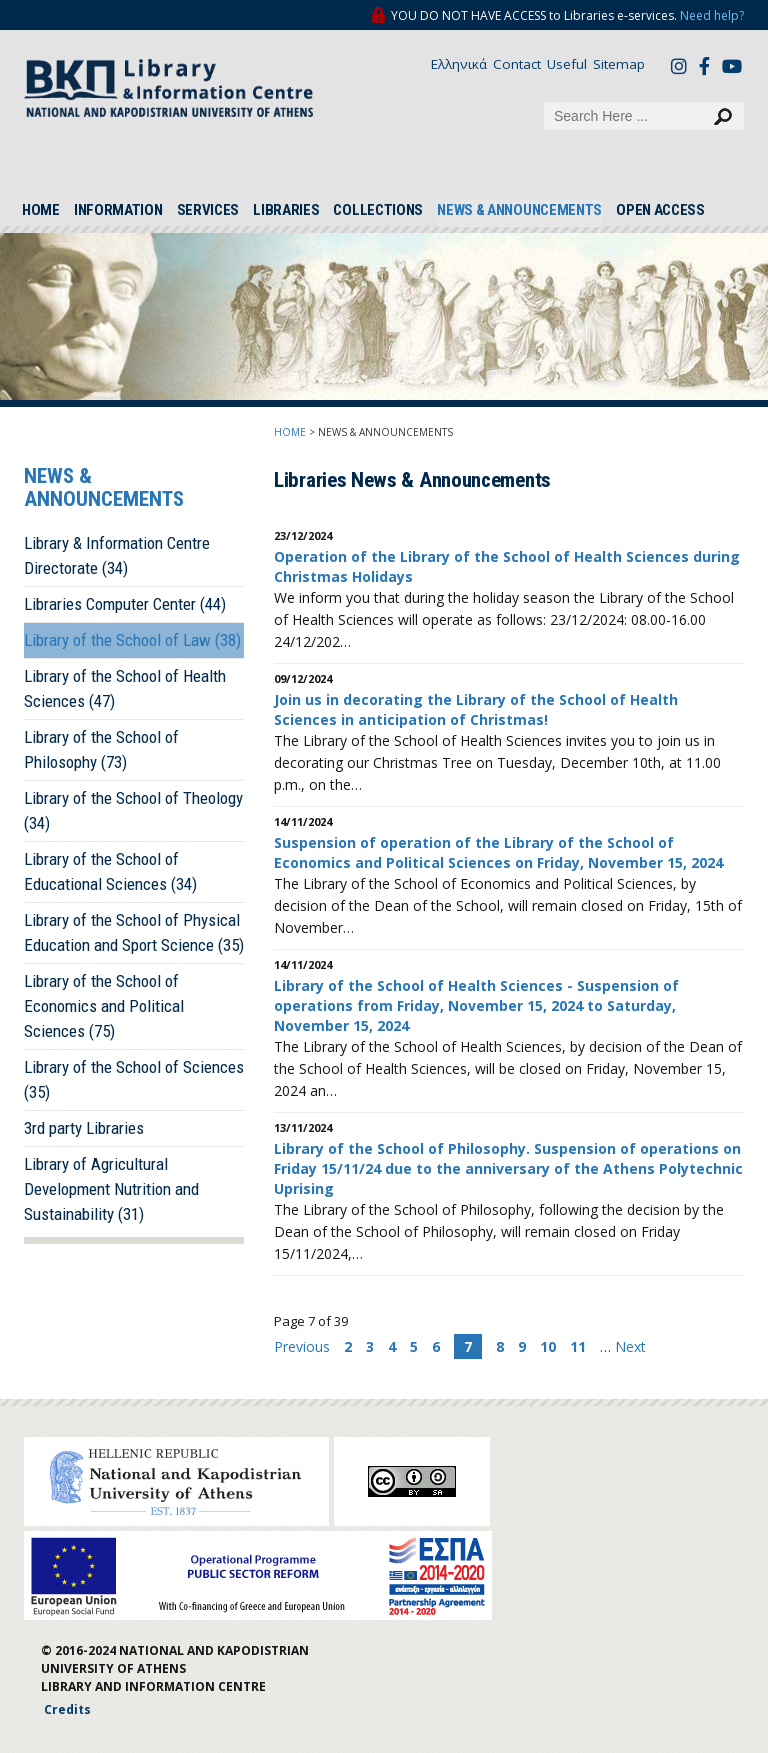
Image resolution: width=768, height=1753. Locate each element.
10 (548, 1346)
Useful (567, 64)
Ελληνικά (459, 64)
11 (578, 1346)
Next (630, 1346)
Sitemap (619, 64)
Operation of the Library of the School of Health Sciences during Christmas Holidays (507, 566)
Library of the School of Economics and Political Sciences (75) (104, 1006)
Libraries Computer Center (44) (125, 604)
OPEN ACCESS (660, 210)
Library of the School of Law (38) (132, 640)
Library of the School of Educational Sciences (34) (110, 871)
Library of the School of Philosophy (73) (101, 749)
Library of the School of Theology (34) (133, 810)
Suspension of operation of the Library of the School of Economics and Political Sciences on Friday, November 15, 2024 (498, 852)
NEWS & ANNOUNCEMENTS (519, 210)
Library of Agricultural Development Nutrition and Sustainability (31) (111, 1189)
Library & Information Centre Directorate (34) (117, 555)
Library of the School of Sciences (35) (134, 1079)
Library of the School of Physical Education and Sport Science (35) (134, 932)
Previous (304, 1346)
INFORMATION (118, 210)
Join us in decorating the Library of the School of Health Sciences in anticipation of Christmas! (476, 709)
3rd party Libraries (84, 1128)
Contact (517, 64)
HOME (41, 210)
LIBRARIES (286, 210)
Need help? (712, 15)
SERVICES (208, 210)
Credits (67, 1709)
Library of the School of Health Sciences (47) (125, 688)
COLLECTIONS (378, 210)
